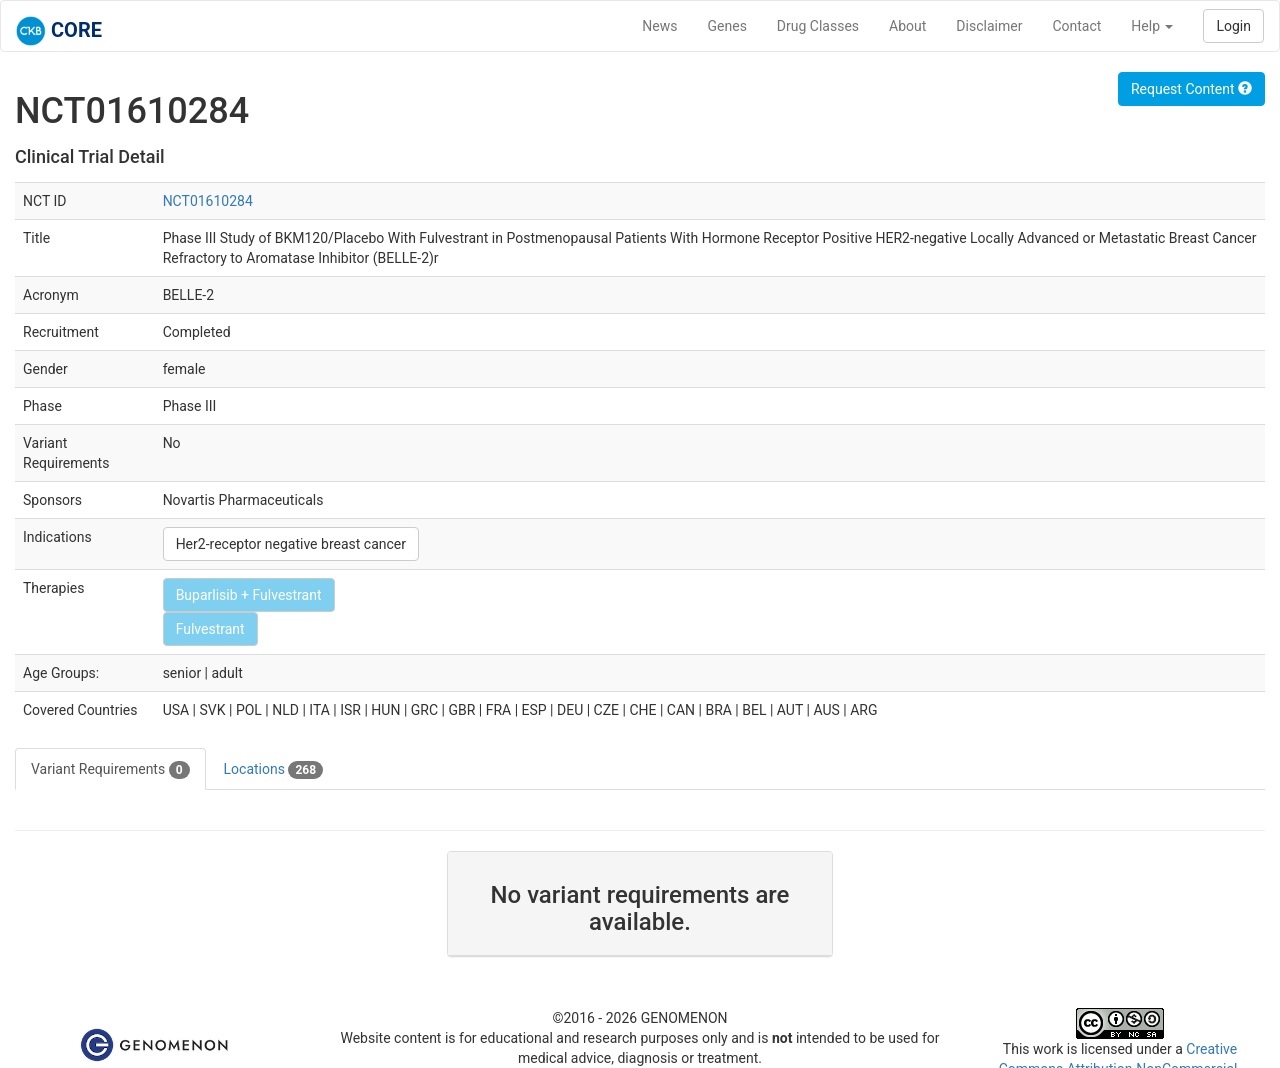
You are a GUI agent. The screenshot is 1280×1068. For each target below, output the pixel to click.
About (907, 26)
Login (1233, 26)
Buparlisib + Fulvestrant (249, 595)
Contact (1076, 26)
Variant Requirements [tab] (110, 770)
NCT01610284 (208, 201)
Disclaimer (989, 26)
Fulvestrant (210, 629)
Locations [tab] (274, 770)
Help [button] (1152, 26)
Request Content (1191, 89)
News (659, 26)
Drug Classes (818, 26)
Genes (727, 26)
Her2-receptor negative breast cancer (291, 544)
